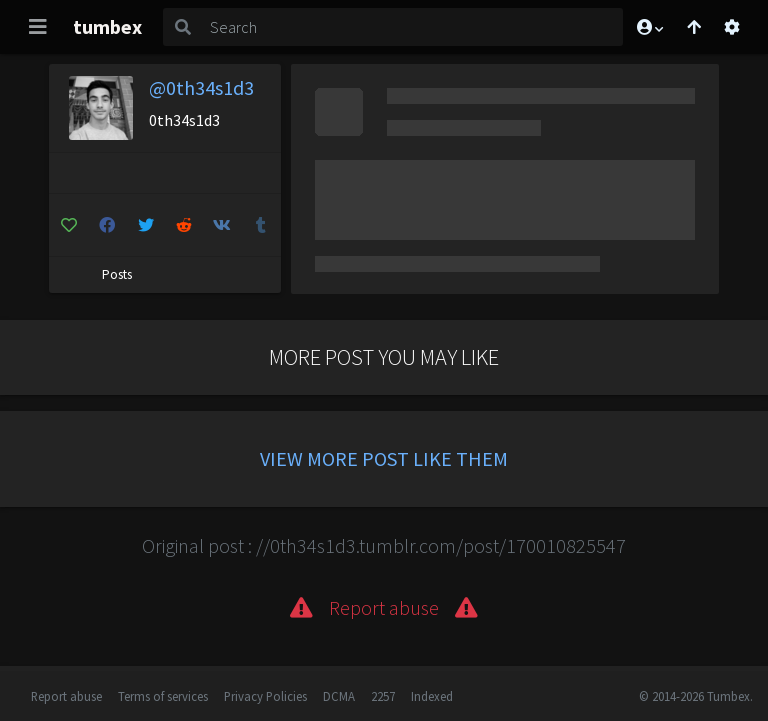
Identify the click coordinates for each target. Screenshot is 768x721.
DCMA (339, 696)
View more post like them (384, 458)
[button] (649, 27)
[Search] (412, 27)
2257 (383, 696)
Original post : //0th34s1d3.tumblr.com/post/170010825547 (384, 545)
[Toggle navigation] (38, 27)
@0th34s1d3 (201, 87)
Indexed (432, 696)
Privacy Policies (265, 696)
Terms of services (163, 696)
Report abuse (66, 696)
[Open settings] (732, 27)
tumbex (107, 26)
